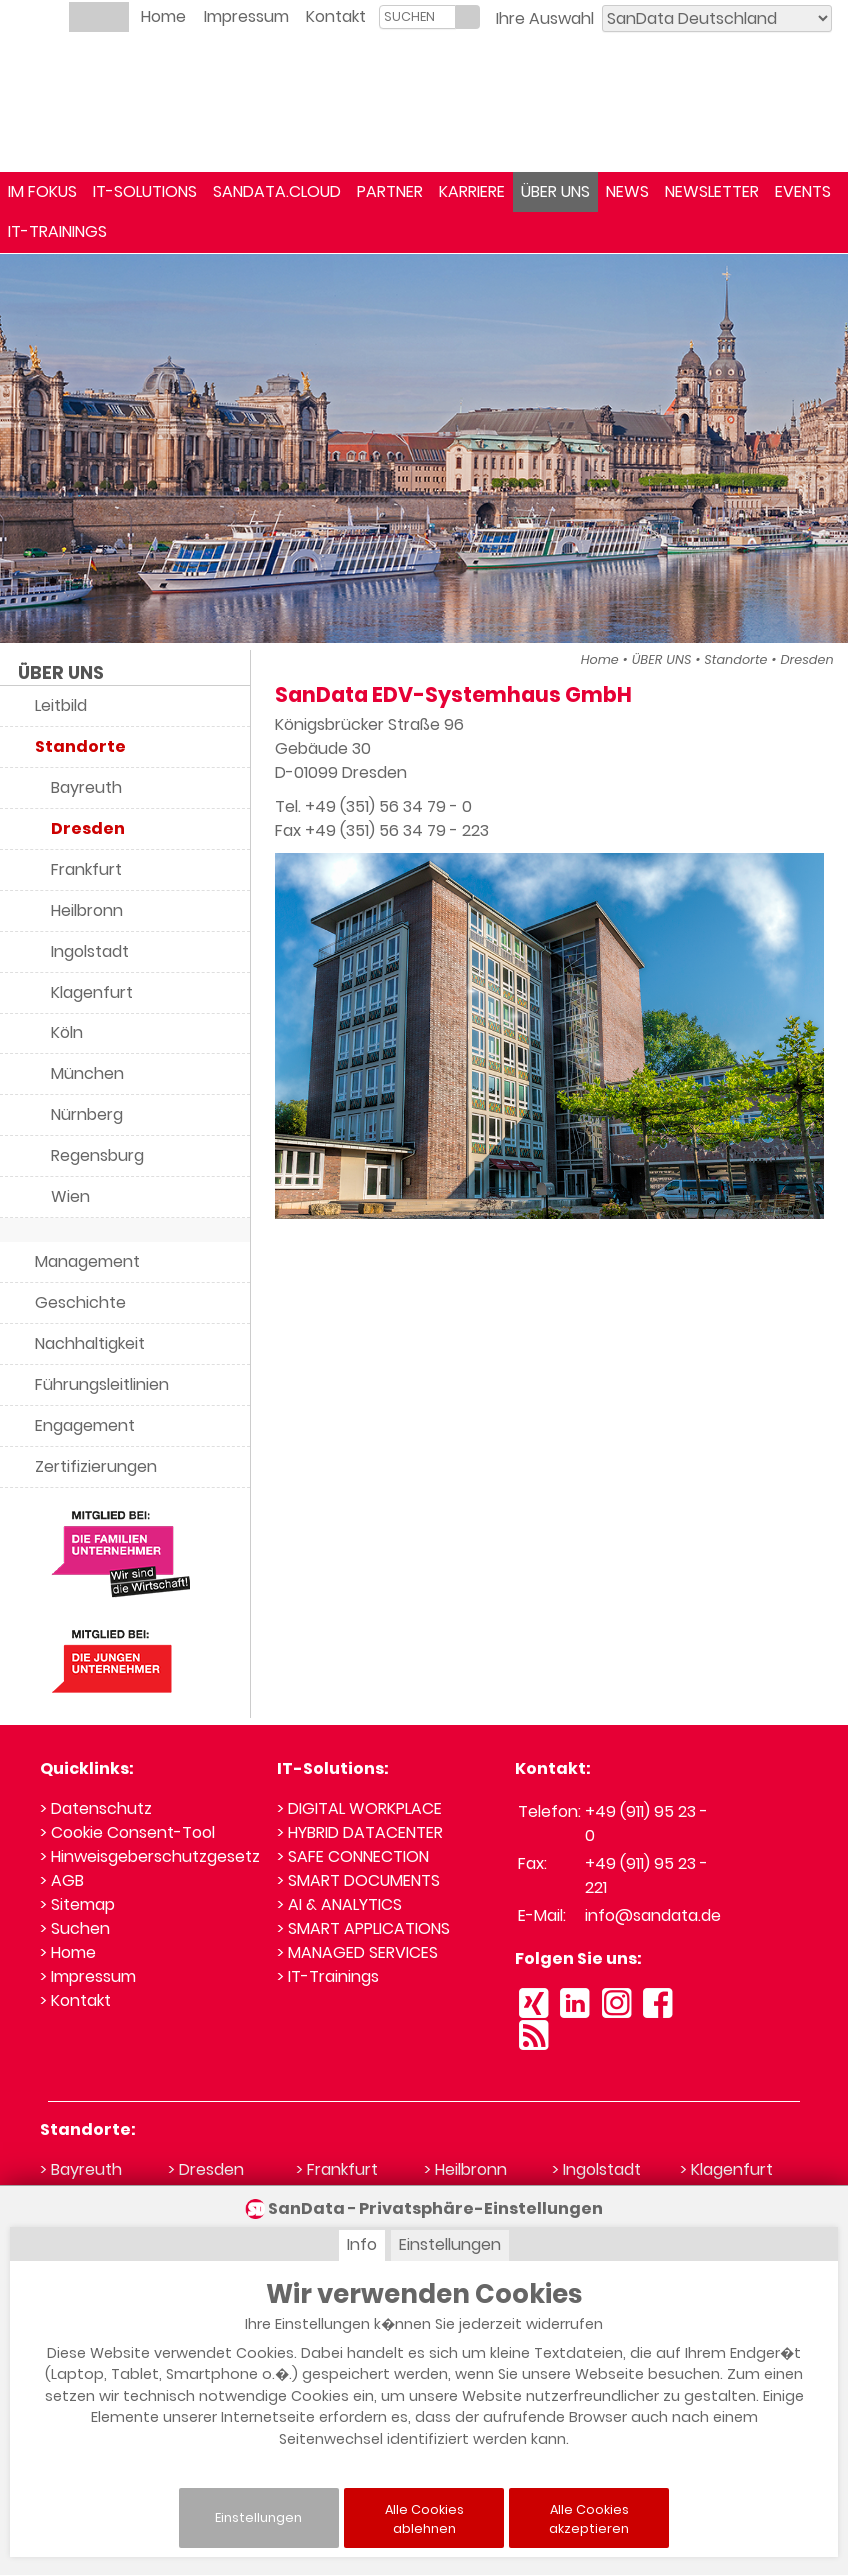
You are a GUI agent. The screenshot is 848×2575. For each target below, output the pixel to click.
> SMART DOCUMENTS (358, 1880)
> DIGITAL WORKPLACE (359, 1808)
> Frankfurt (337, 2169)
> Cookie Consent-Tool (127, 1832)
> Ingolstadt (596, 2169)
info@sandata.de (653, 1915)
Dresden (806, 659)
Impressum (246, 16)
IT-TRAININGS (57, 231)
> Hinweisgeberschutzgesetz (150, 1856)
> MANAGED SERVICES (357, 1952)
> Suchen (75, 1928)
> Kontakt (75, 2000)
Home (163, 16)
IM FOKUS (42, 191)
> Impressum (88, 1976)
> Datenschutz (96, 1808)
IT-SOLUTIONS (145, 191)
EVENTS (803, 191)
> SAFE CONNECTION (353, 1856)
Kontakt (336, 16)
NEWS (627, 191)
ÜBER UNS (555, 191)
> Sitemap (77, 1904)
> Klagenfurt (726, 2169)
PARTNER (390, 191)
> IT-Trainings (328, 1976)
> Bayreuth (81, 2169)
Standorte (735, 659)
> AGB (62, 1880)
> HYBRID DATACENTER (360, 1832)
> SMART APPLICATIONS (363, 1928)
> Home (68, 1952)
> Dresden (206, 2169)
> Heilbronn (465, 2169)
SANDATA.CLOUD (277, 191)
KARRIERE (472, 191)
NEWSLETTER (712, 191)
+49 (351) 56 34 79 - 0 (388, 806)
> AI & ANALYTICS (339, 1904)
